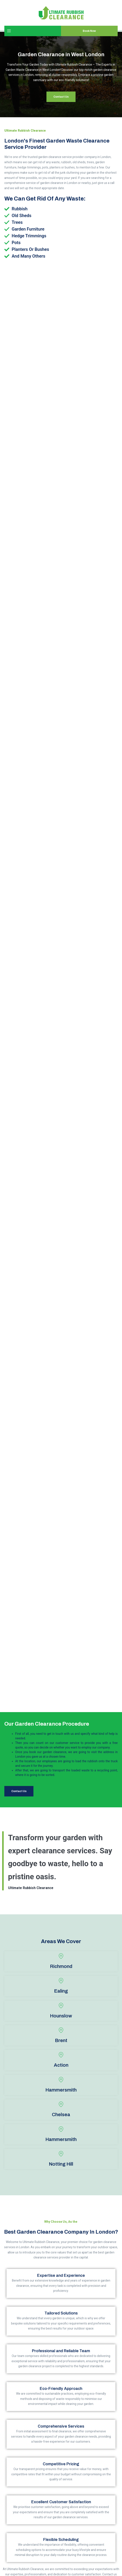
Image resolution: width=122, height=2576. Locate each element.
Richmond (61, 1966)
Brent (61, 2040)
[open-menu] (9, 31)
